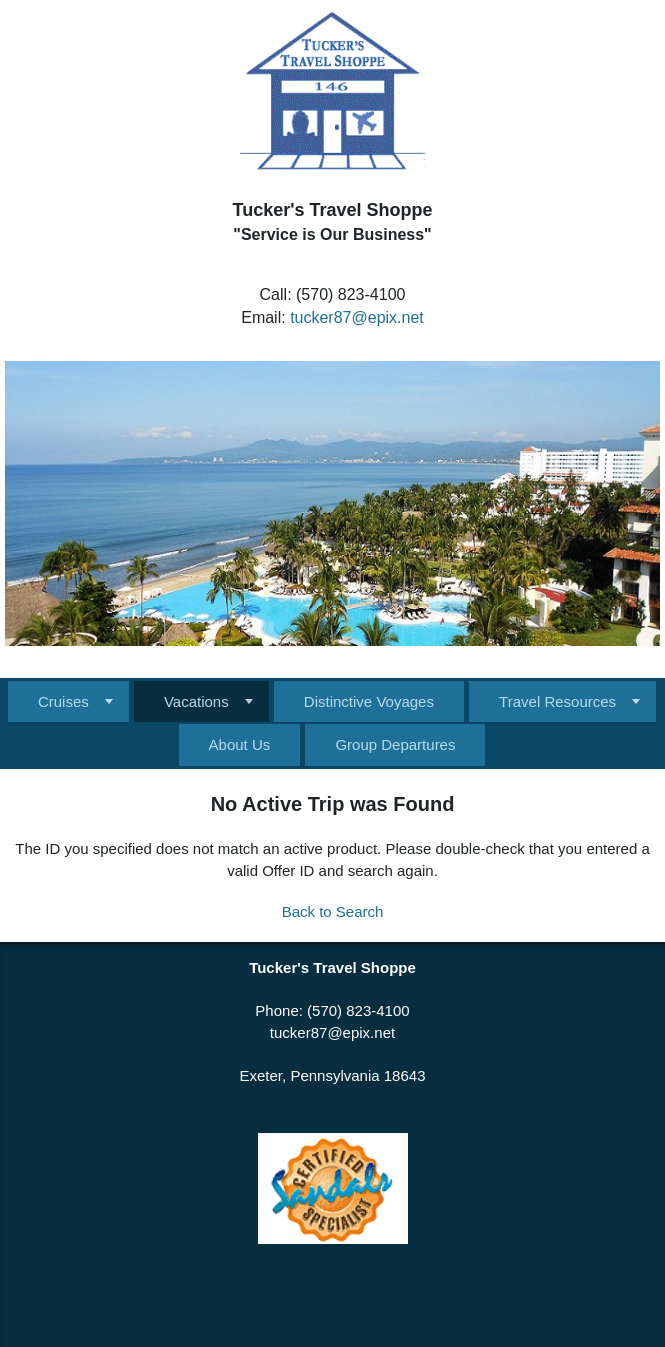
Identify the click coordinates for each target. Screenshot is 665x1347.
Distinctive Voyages (369, 701)
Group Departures (395, 744)
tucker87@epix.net (357, 317)
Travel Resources (557, 701)
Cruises (63, 701)
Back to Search (333, 911)
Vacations (196, 701)
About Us (240, 744)
